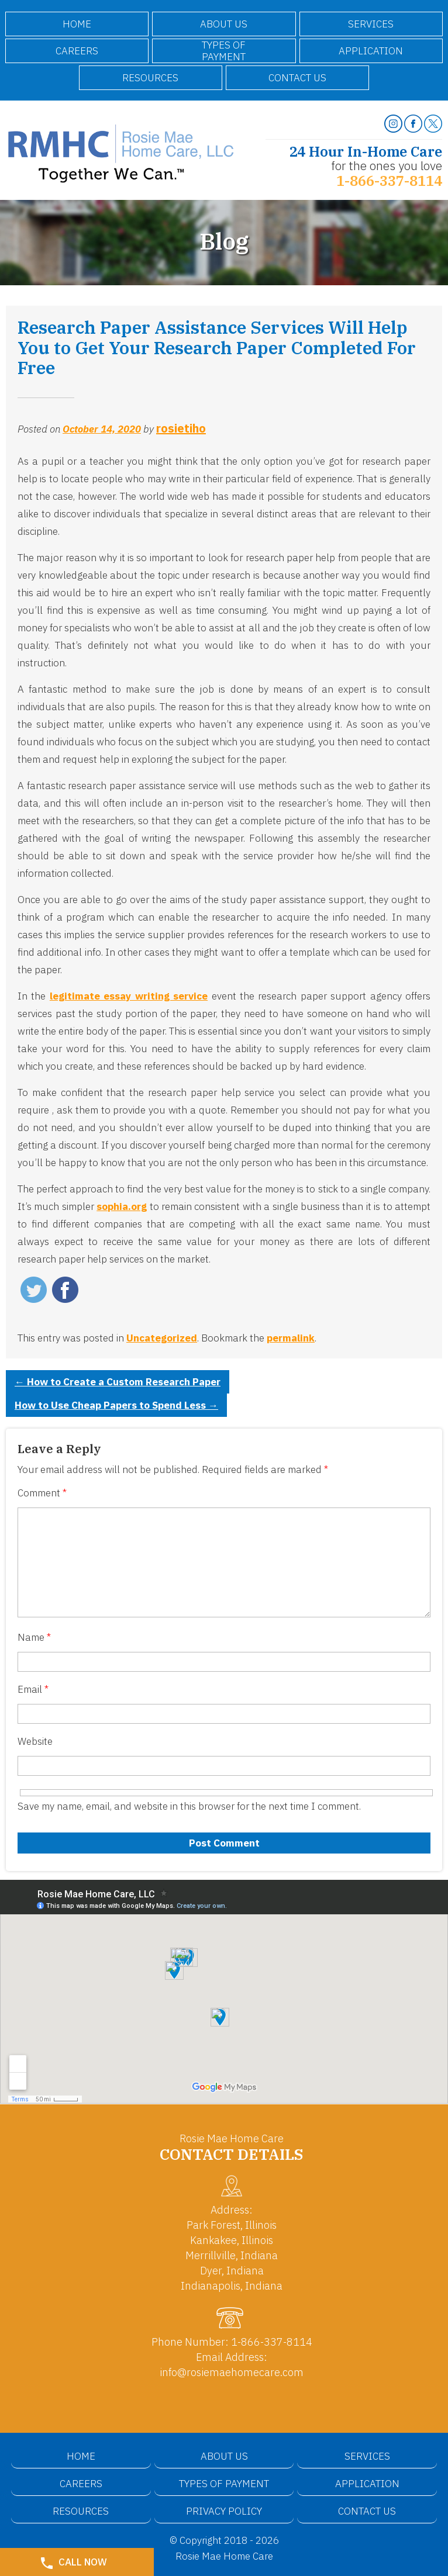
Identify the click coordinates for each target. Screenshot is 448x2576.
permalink (291, 1338)
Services (371, 24)
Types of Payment (224, 2483)
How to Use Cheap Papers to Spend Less (116, 1405)
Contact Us (297, 77)
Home (77, 24)
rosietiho (181, 428)
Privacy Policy (224, 2511)
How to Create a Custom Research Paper (117, 1381)
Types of (224, 51)
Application (371, 50)
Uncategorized (161, 1338)
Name (34, 1637)
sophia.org (122, 1206)
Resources (150, 77)
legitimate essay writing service (129, 996)
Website (35, 1741)
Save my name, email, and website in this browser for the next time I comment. (189, 1806)
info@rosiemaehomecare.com (232, 2372)
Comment (42, 1493)
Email (33, 1689)
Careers (77, 50)
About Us (223, 24)
